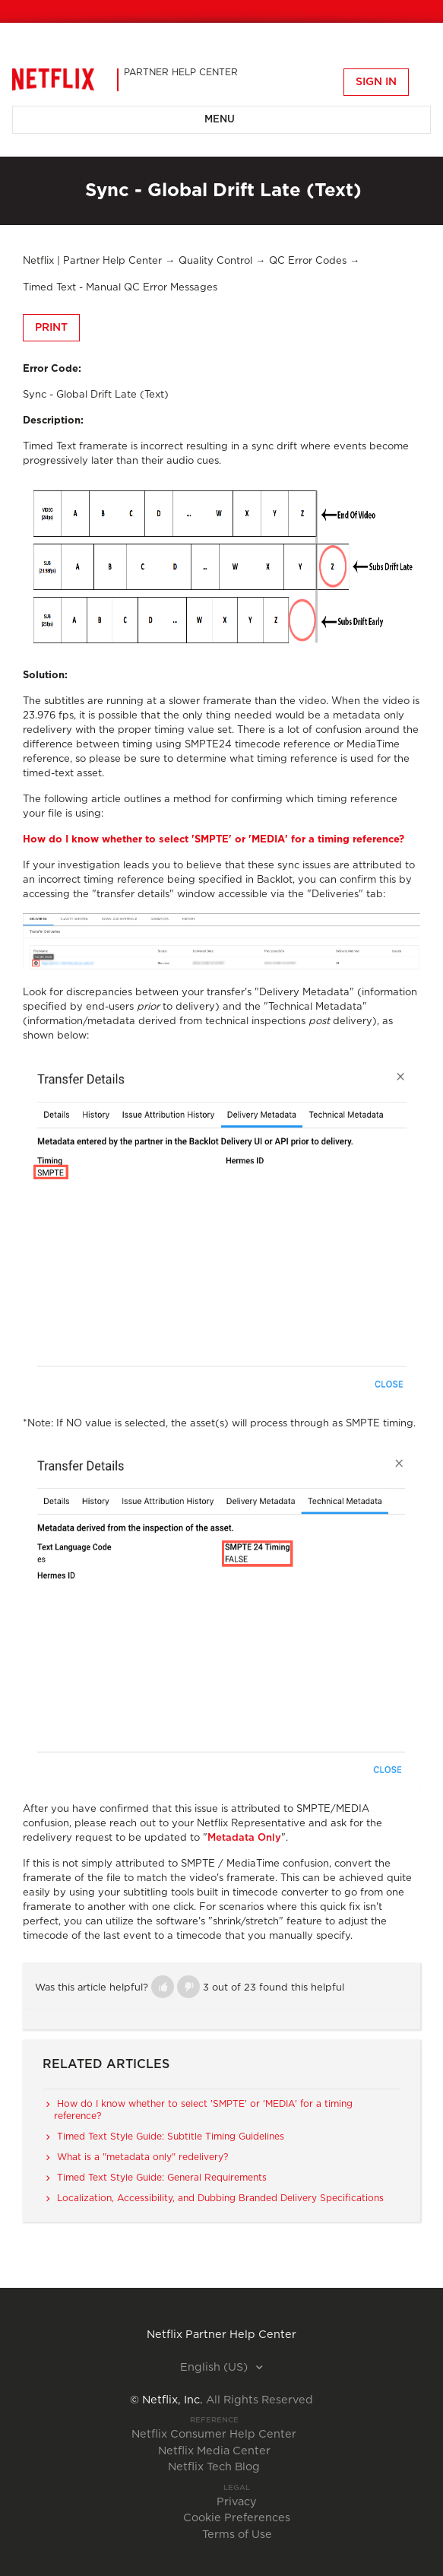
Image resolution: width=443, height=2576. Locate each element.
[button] (162, 1986)
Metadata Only (244, 1838)
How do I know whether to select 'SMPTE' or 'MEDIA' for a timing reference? (213, 840)
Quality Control (215, 261)
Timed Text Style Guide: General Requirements (162, 2177)
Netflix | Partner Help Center (92, 261)
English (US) (215, 2367)
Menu (219, 120)
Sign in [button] (376, 82)
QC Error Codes (307, 261)
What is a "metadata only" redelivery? (142, 2157)
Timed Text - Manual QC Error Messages (120, 288)
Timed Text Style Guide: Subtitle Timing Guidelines (170, 2136)
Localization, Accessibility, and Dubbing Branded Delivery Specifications (220, 2198)
